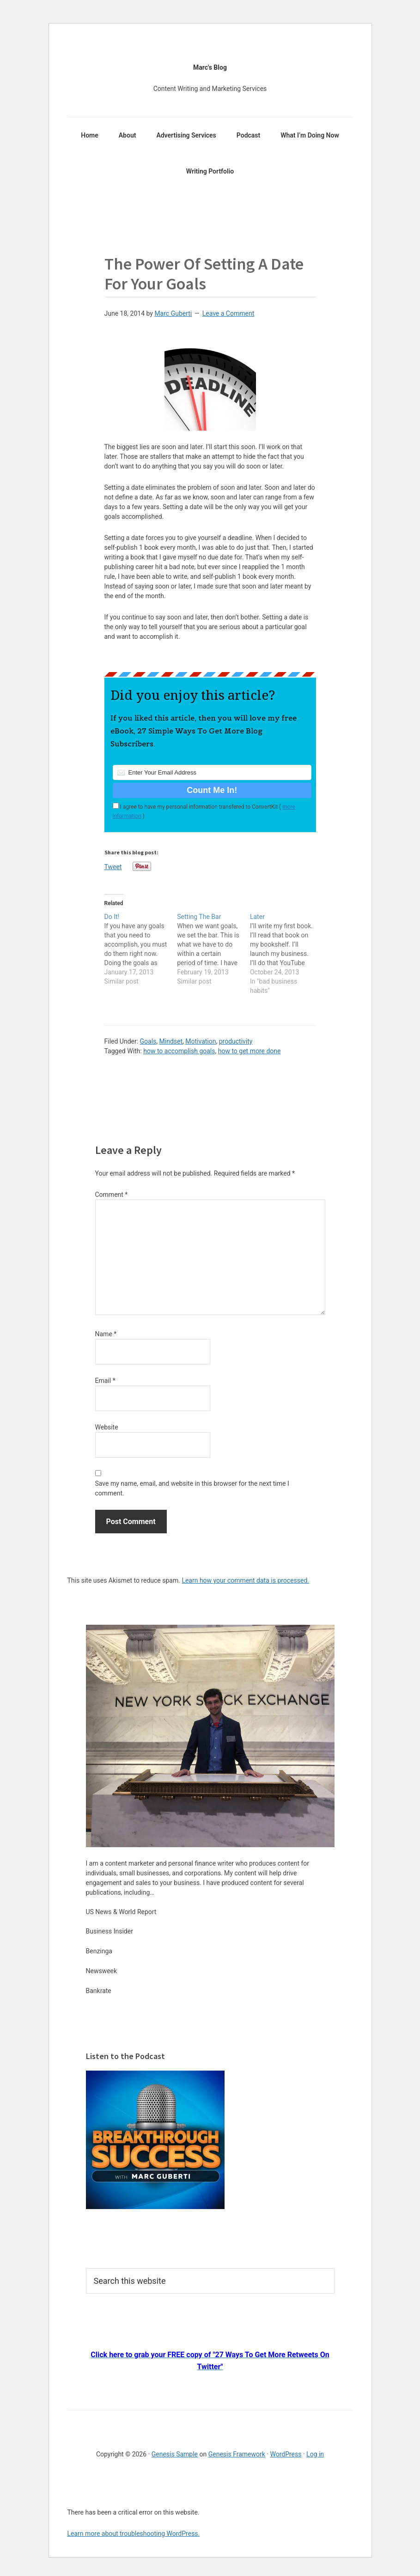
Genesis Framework (236, 2454)
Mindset (171, 1041)
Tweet (113, 866)
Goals (148, 1041)
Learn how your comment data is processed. (245, 1580)
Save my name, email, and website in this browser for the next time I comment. (192, 1488)
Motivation (200, 1041)
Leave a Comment (228, 313)
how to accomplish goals (179, 1051)
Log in (315, 2454)
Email (105, 1380)
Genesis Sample (175, 2454)
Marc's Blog (210, 67)
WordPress (285, 2454)
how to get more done (249, 1051)
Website (106, 1427)
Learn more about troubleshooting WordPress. (133, 2533)
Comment (111, 1194)
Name (106, 1334)
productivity (236, 1041)
